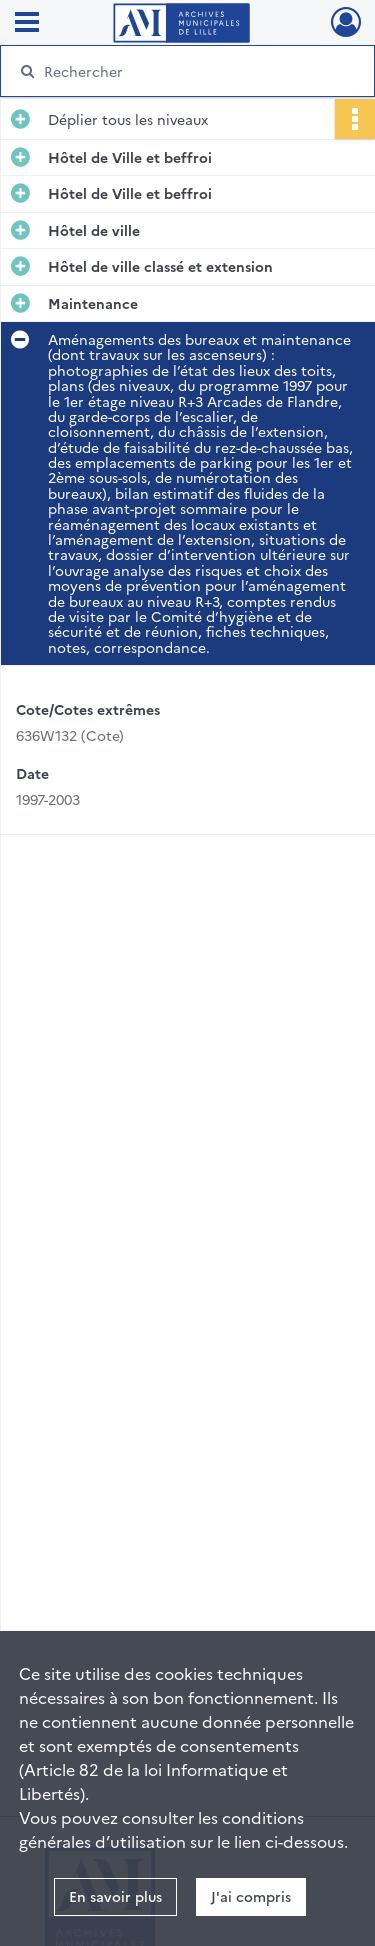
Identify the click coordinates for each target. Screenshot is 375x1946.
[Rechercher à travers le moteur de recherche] (185, 71)
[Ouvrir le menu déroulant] (27, 24)
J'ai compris (251, 1896)
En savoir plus (115, 1896)
